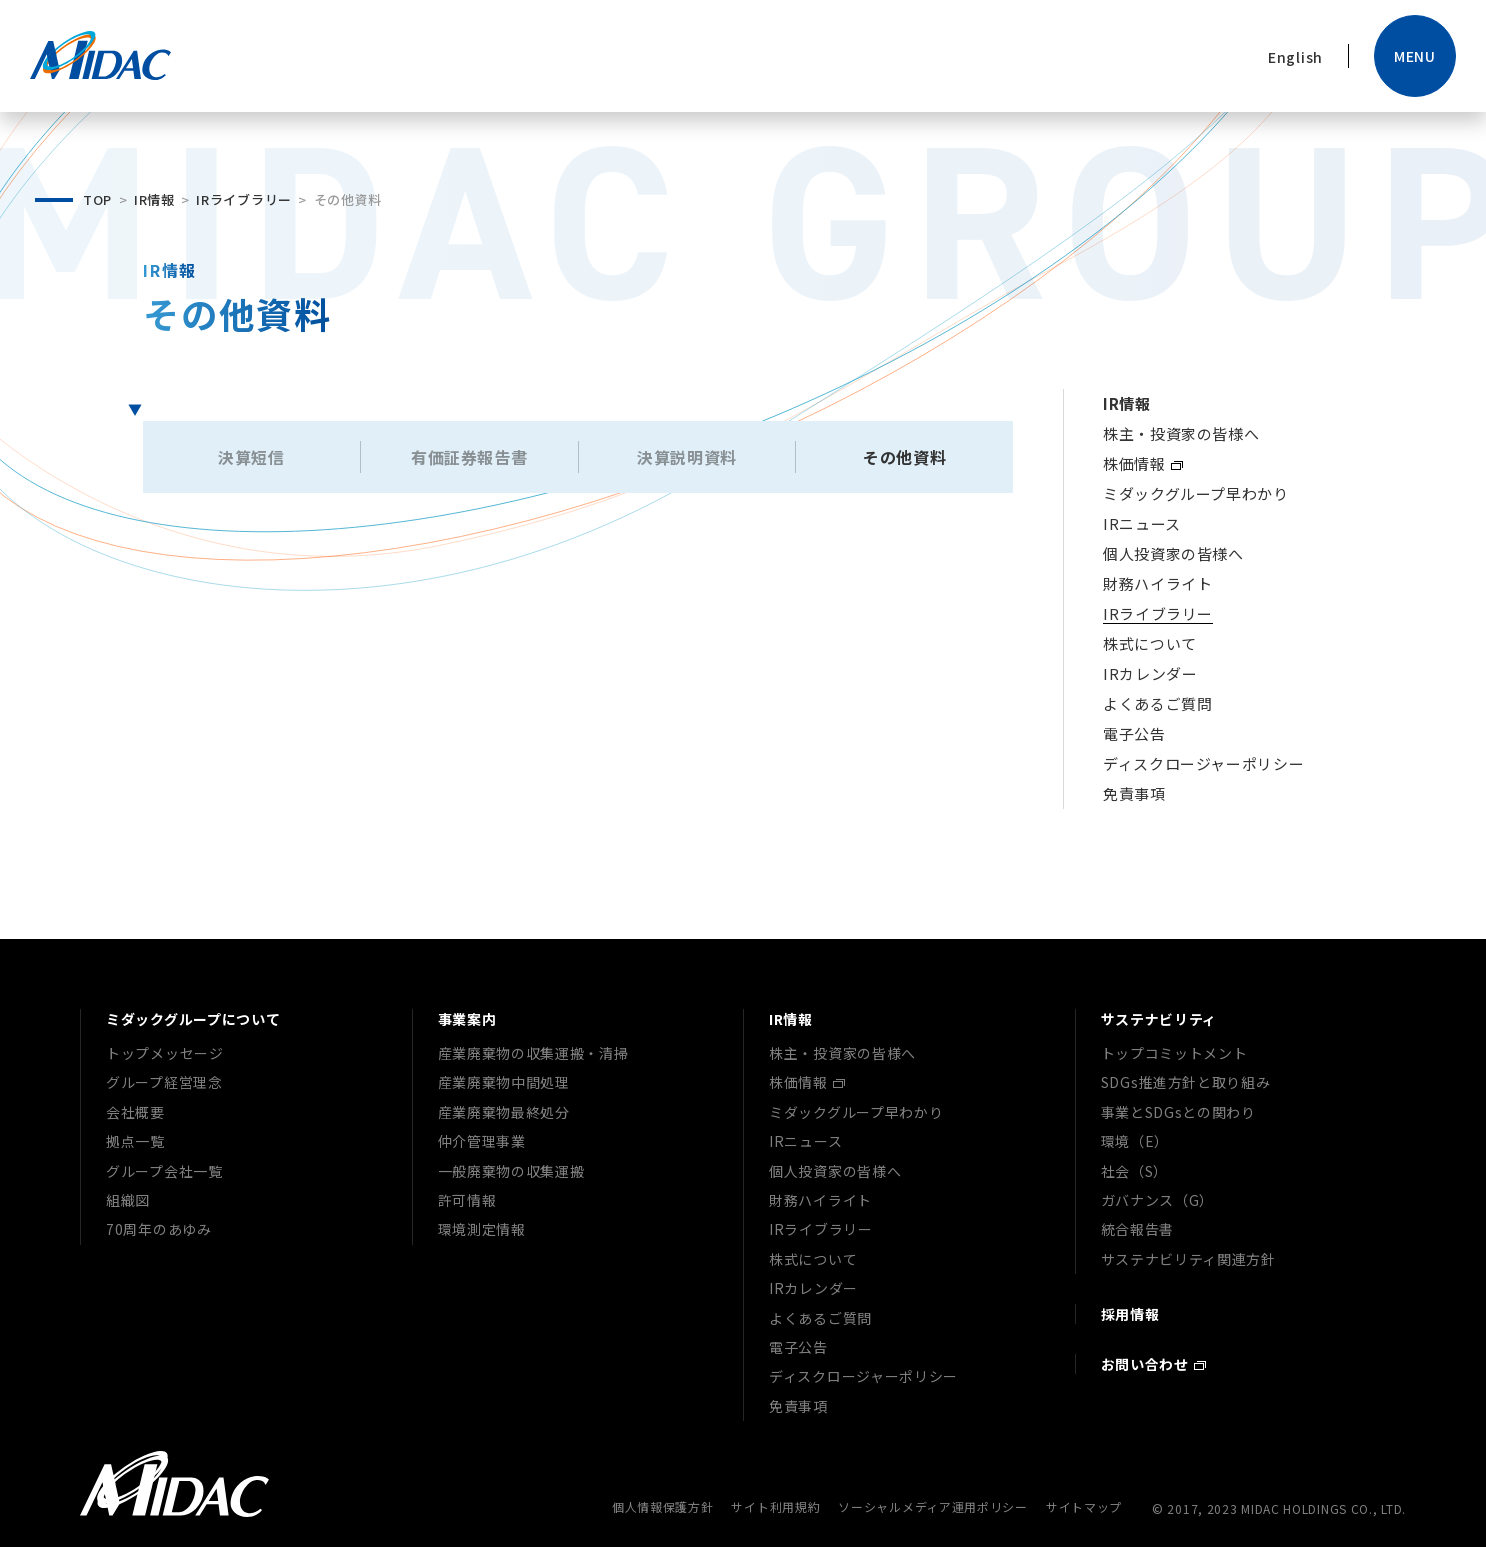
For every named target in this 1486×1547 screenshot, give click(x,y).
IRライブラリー (244, 199)
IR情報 (154, 199)
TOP (97, 199)
